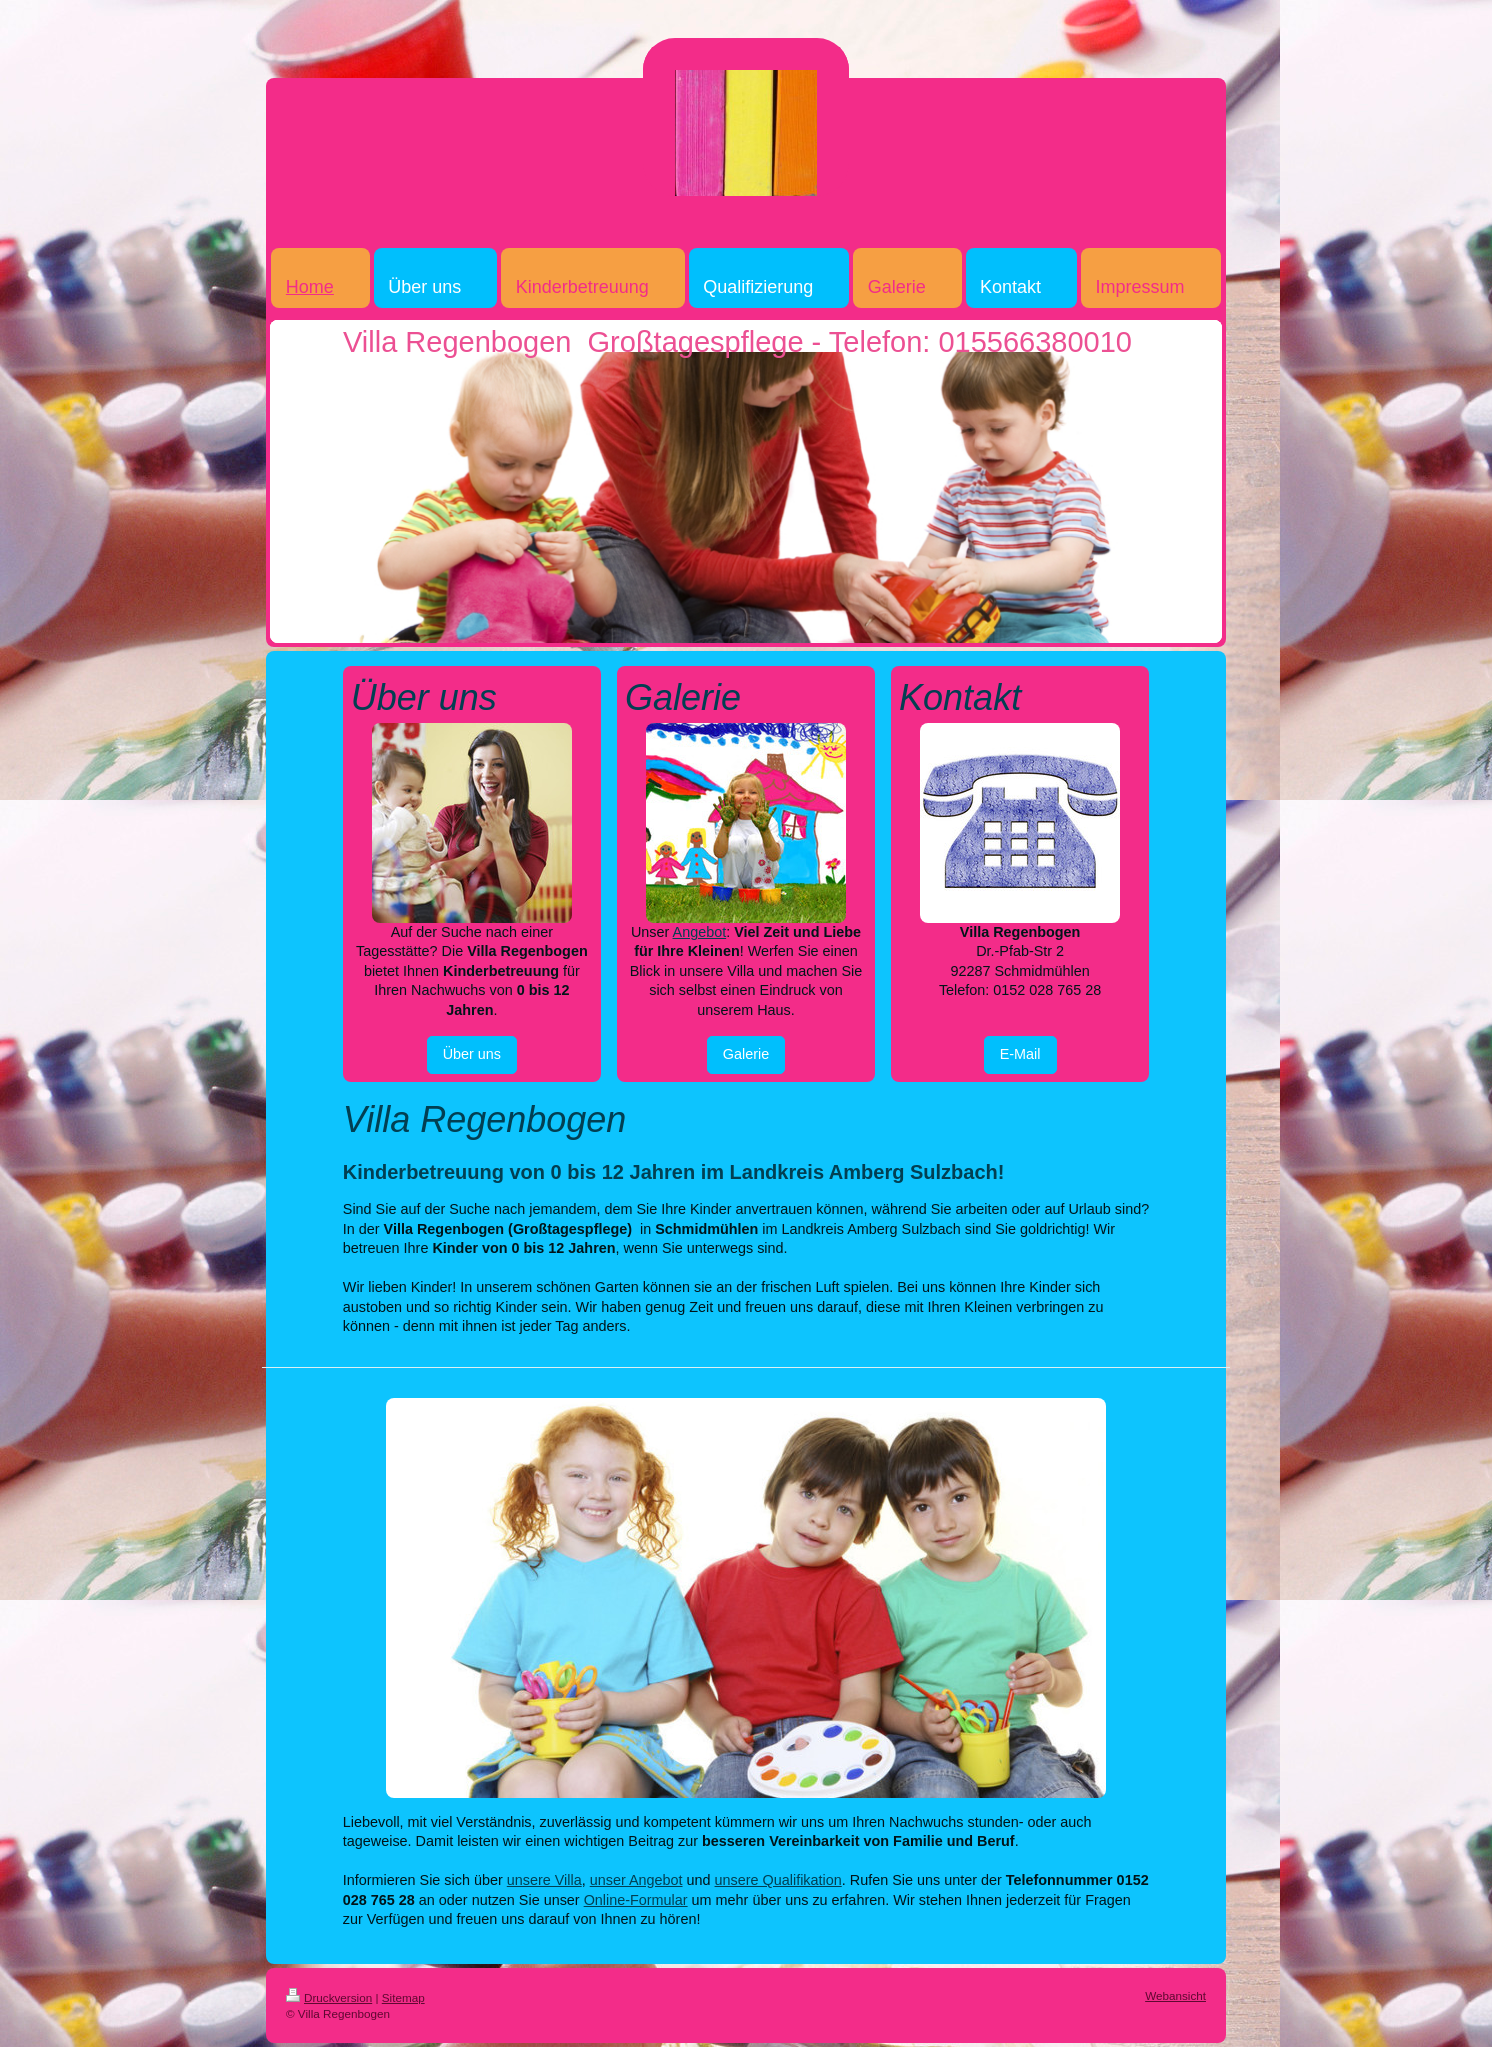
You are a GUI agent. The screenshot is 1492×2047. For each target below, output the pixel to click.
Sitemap (403, 1997)
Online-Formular (636, 1900)
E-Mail (1020, 1054)
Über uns (472, 1054)
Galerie (746, 1054)
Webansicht (1175, 1995)
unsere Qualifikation (778, 1880)
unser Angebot (636, 1880)
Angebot (700, 932)
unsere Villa (544, 1880)
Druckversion (329, 1997)
